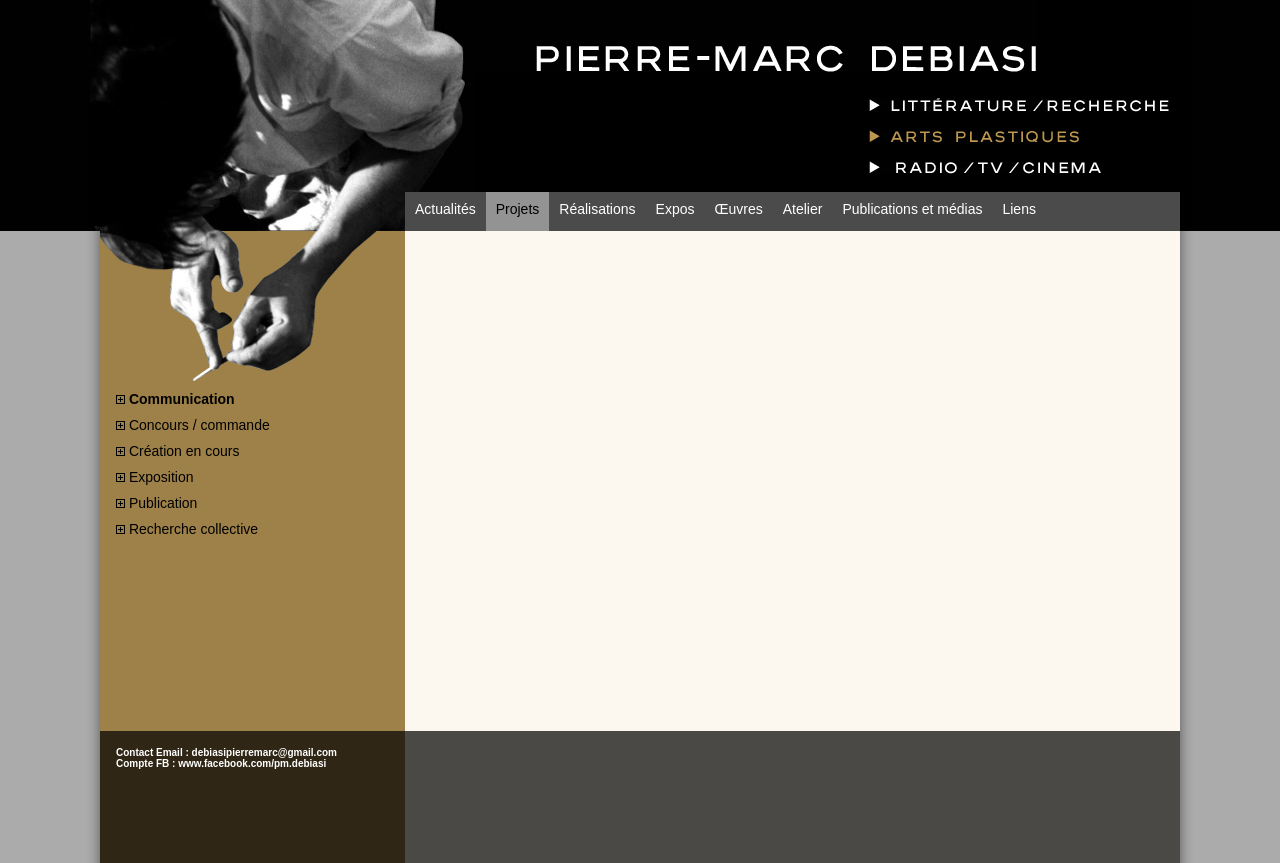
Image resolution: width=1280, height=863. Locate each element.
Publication (163, 503)
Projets (518, 209)
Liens (1018, 209)
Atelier (803, 209)
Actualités (445, 209)
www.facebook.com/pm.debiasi (252, 763)
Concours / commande (199, 425)
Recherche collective (193, 529)
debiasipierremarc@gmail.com (264, 752)
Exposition (161, 477)
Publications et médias (912, 209)
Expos (675, 209)
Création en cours (184, 451)
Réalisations (597, 209)
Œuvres (738, 209)
